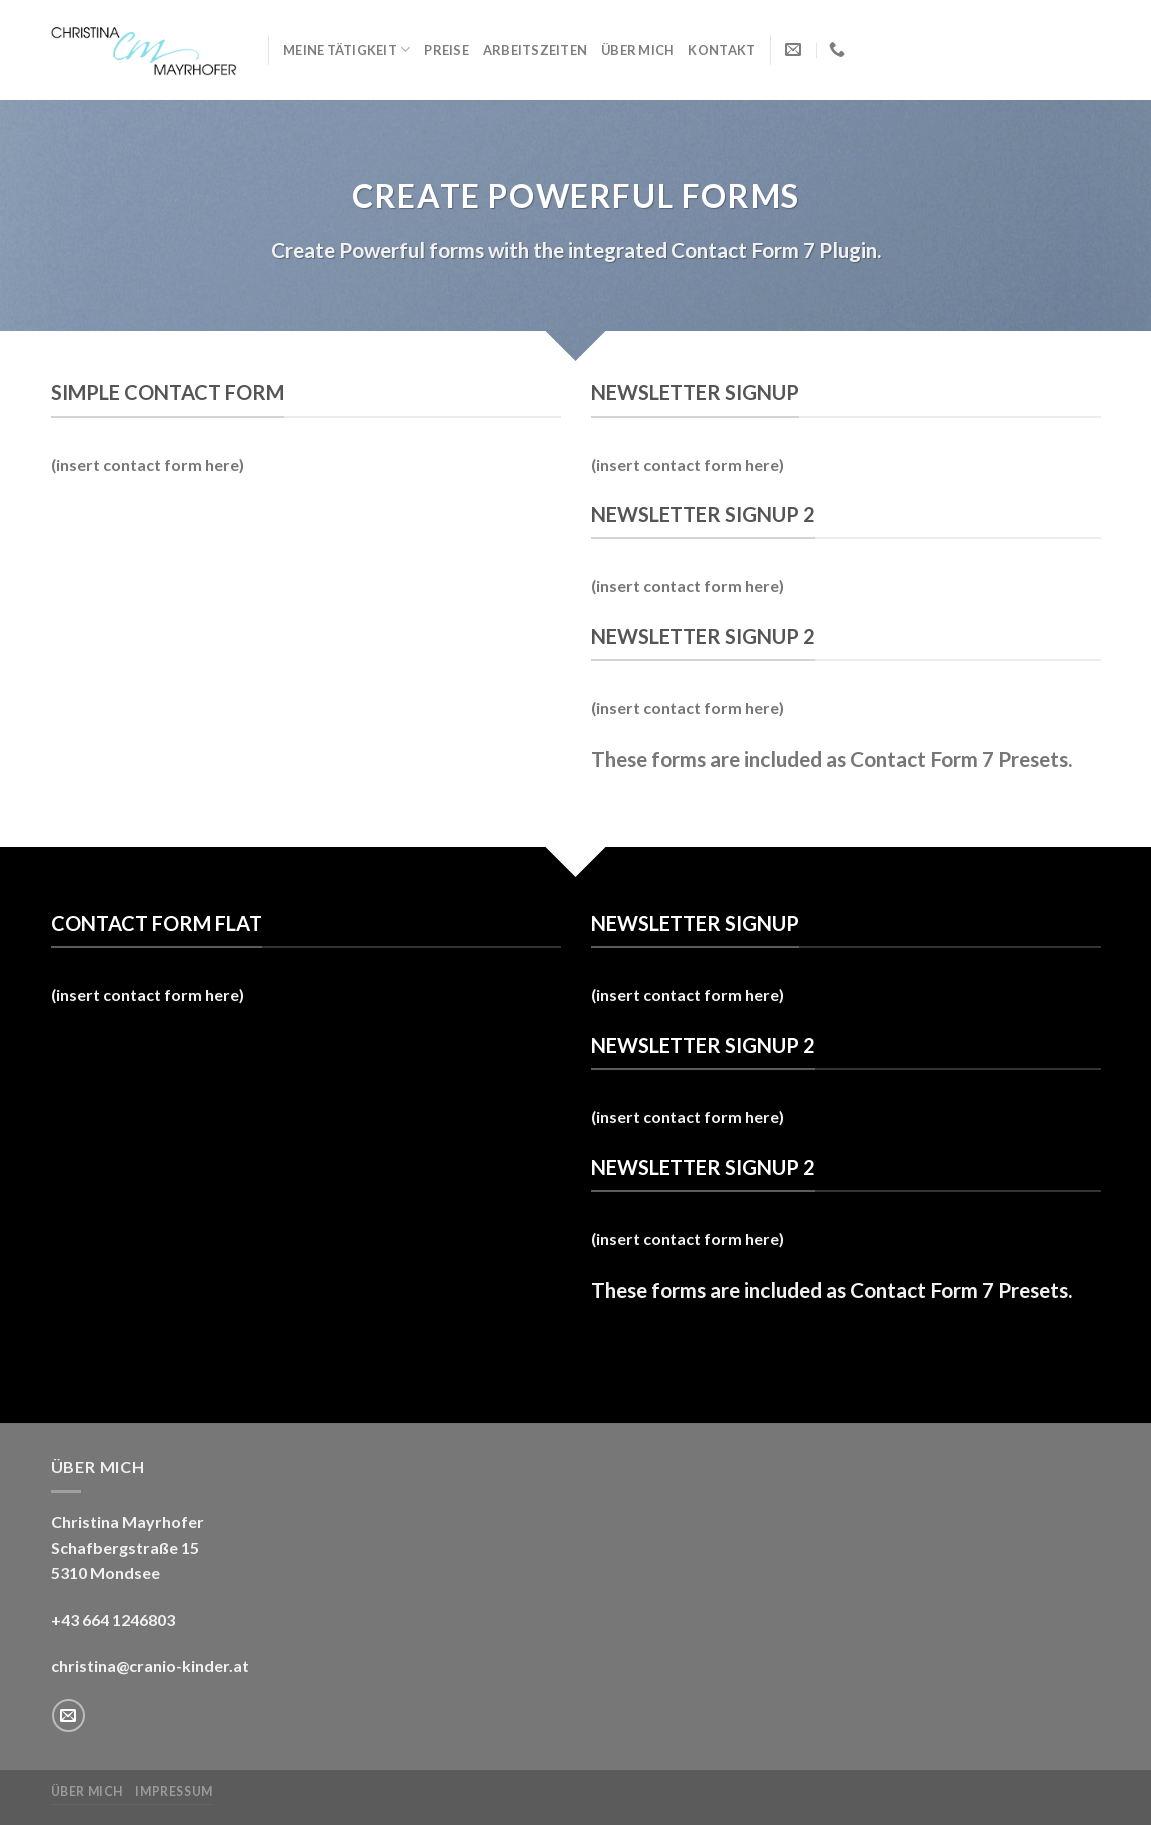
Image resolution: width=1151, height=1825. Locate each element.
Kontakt (721, 50)
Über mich (637, 50)
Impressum (174, 1791)
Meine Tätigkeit (346, 49)
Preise (446, 50)
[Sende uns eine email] (68, 1715)
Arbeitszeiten (535, 50)
